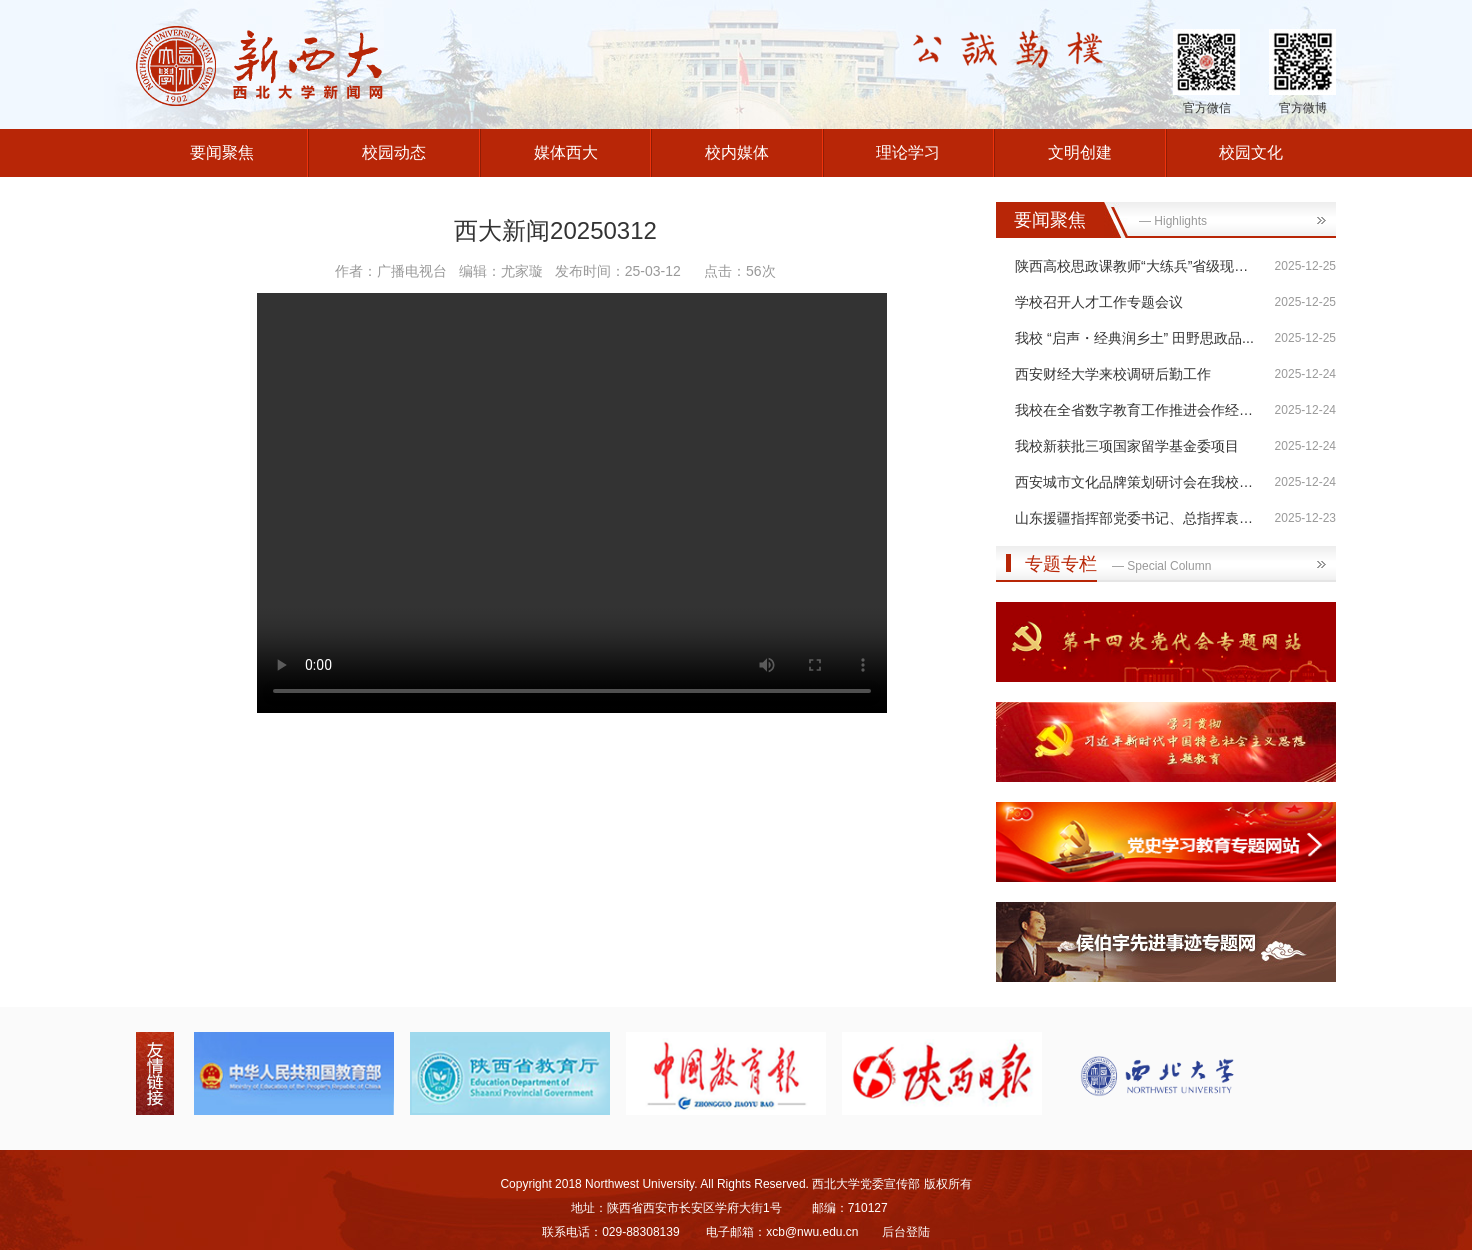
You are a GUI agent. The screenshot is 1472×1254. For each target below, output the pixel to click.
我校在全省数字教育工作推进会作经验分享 (1148, 410)
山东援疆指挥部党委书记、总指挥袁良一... (1147, 518)
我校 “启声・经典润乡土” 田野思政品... (1134, 338)
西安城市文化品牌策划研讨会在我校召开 (1141, 482)
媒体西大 (566, 152)
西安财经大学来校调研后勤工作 (1113, 374)
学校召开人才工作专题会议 (1099, 302)
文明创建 (1080, 152)
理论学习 (908, 152)
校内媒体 (737, 152)
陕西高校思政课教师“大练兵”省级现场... (1137, 266)
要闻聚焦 (222, 152)
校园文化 (1251, 152)
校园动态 (394, 152)
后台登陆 (906, 1232)
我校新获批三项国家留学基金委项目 (1127, 446)
